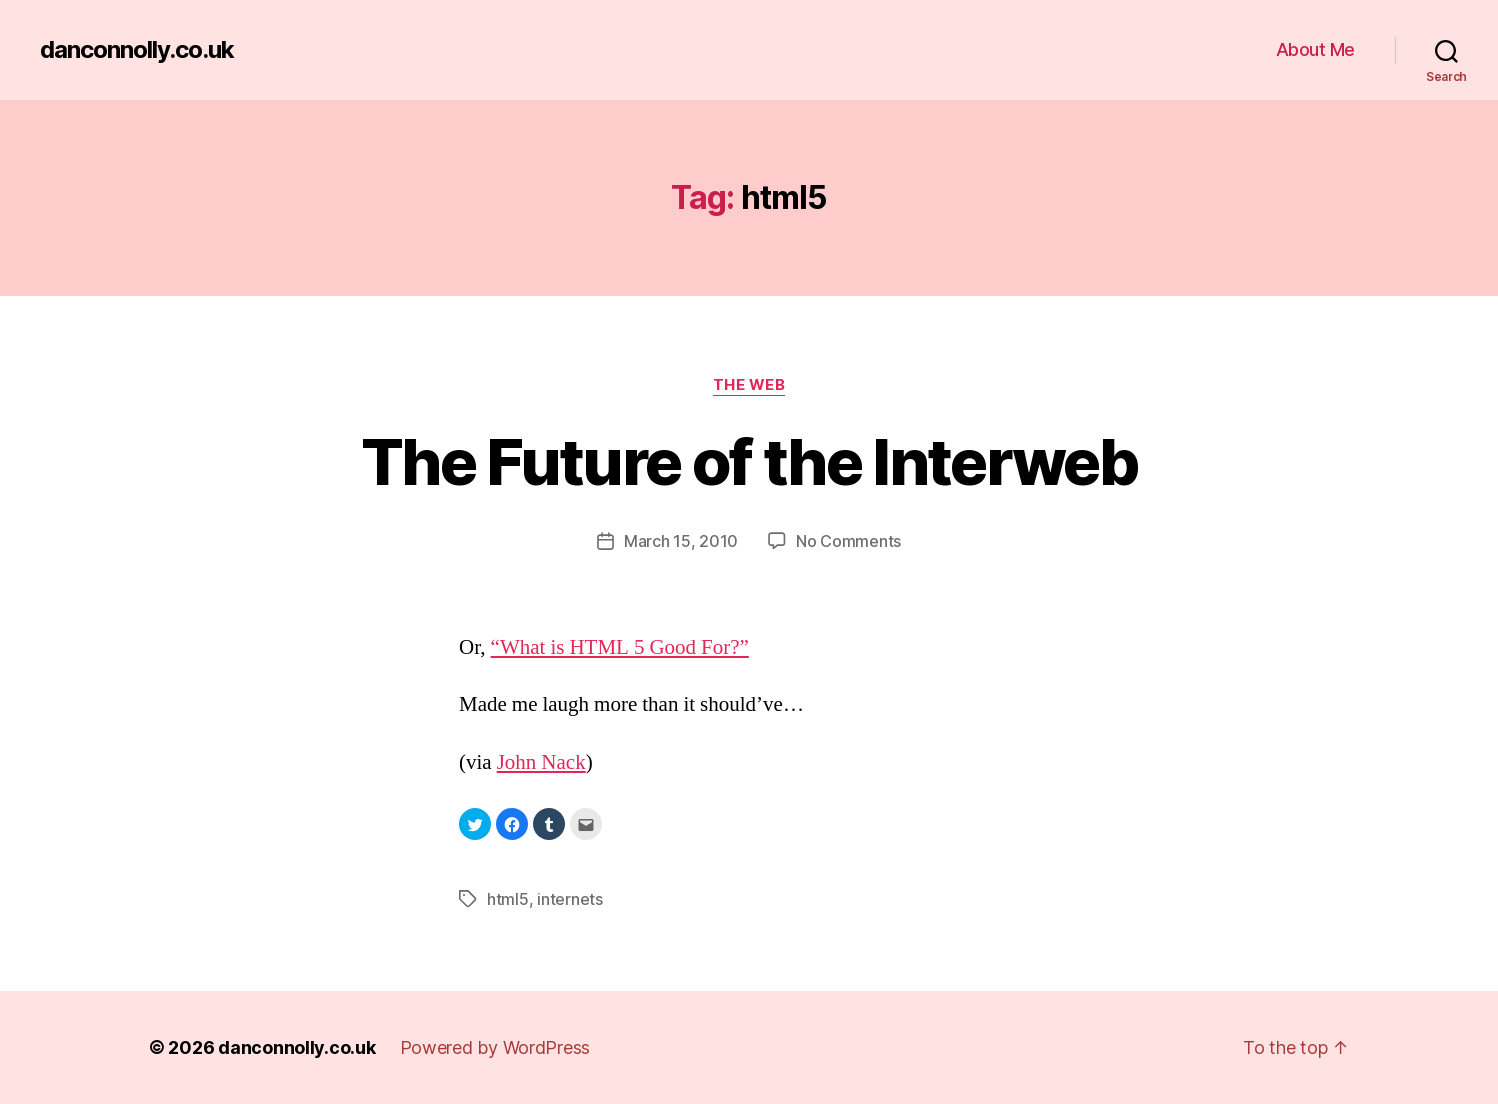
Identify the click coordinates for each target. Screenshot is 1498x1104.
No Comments (848, 541)
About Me (1315, 49)
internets (570, 899)
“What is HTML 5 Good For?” (620, 647)
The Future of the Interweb (749, 461)
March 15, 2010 (681, 541)
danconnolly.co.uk (137, 50)
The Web (749, 385)
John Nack (541, 762)
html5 (508, 899)
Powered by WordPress (495, 1047)
